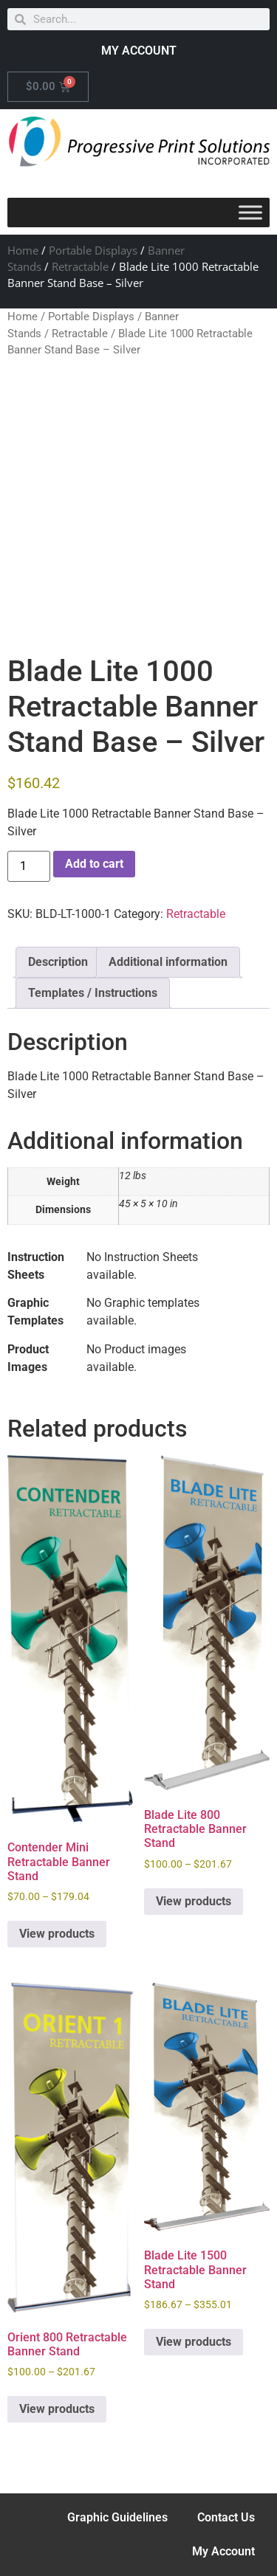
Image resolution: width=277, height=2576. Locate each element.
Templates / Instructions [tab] (92, 993)
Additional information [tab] (168, 962)
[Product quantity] (28, 866)
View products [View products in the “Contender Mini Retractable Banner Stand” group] (57, 1934)
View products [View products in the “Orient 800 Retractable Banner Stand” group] (57, 2409)
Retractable (80, 266)
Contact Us (226, 2517)
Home (22, 250)
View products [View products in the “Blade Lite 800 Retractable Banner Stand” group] (193, 1901)
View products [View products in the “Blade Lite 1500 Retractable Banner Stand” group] (193, 2342)
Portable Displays (93, 250)
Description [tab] (58, 962)
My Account (223, 2551)
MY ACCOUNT (139, 51)
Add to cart (94, 864)
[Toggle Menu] (250, 212)
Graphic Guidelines (117, 2517)
